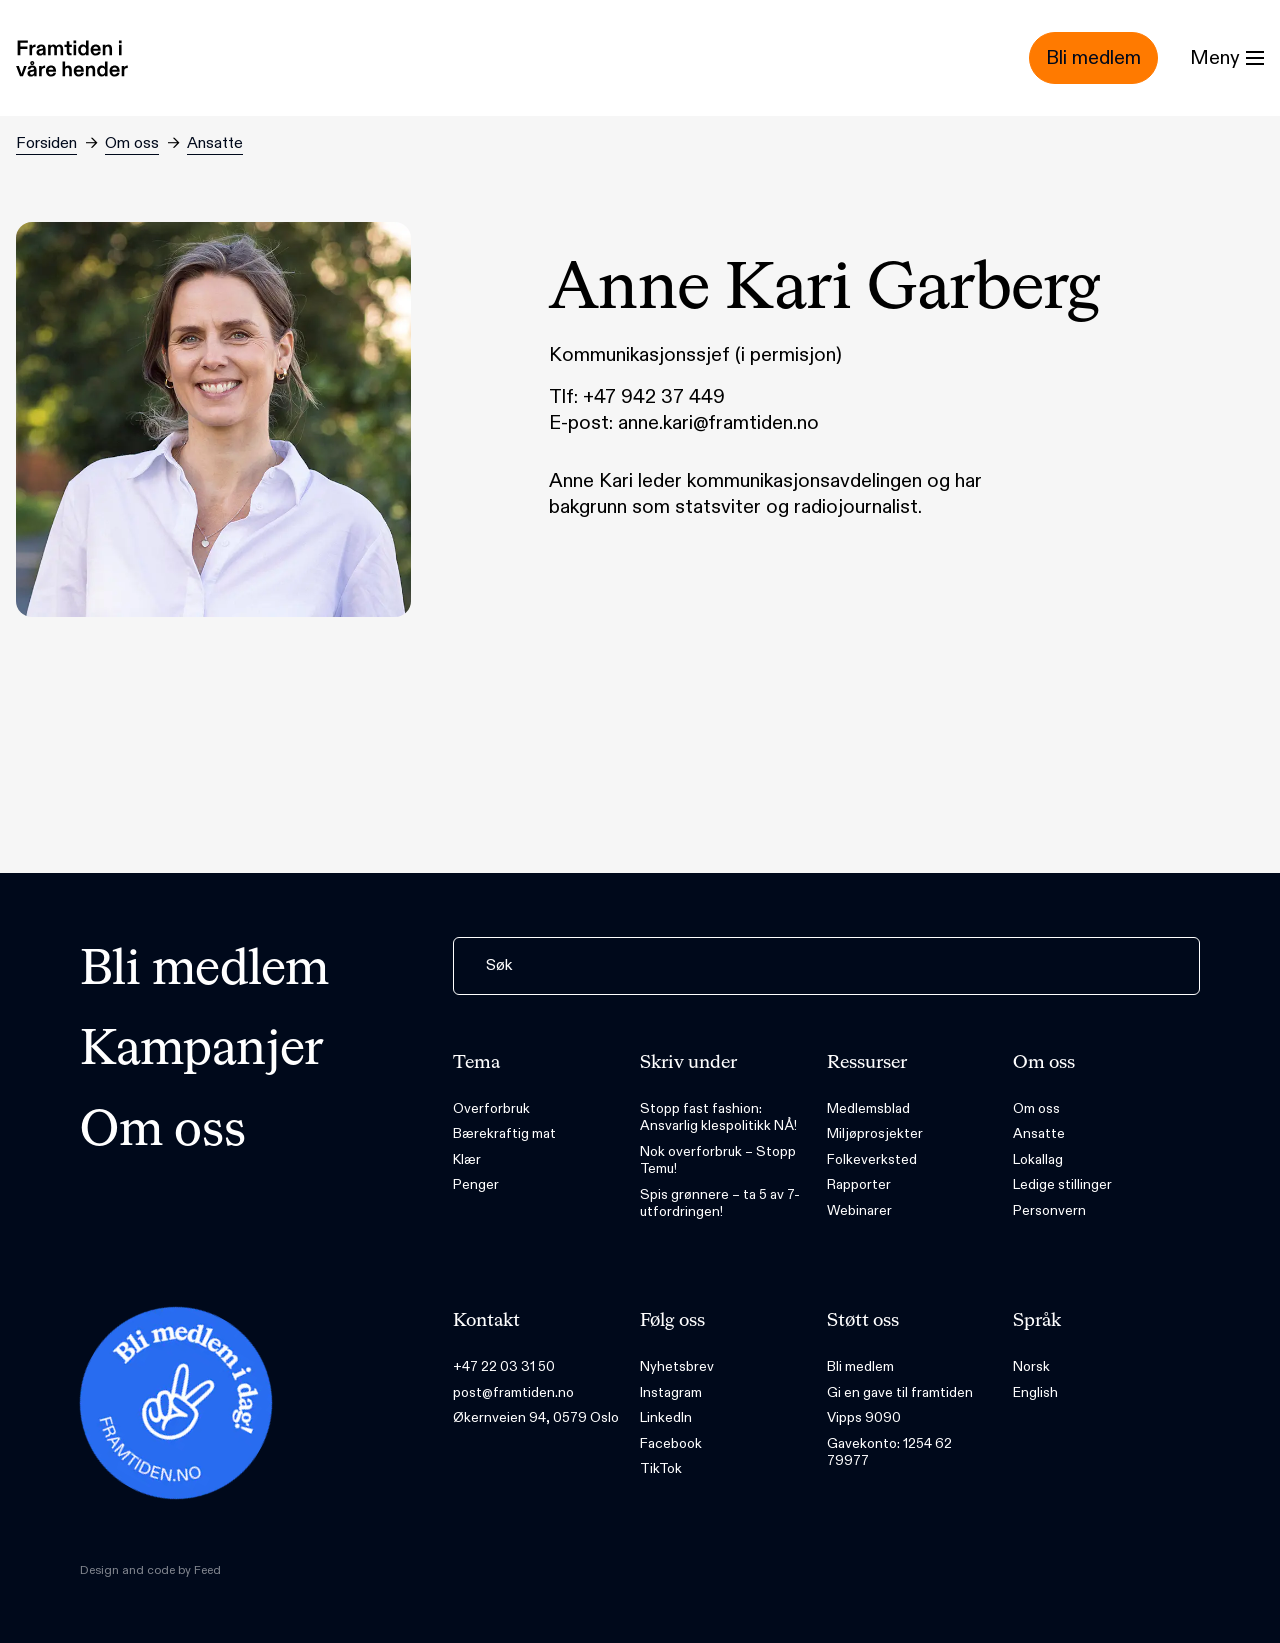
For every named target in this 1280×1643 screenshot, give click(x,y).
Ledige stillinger (1062, 1184)
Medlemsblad (868, 1108)
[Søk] (826, 966)
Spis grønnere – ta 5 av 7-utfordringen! (720, 1203)
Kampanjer (202, 1051)
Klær (467, 1159)
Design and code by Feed (150, 1570)
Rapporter (859, 1184)
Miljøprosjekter (875, 1133)
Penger (476, 1184)
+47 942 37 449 (654, 397)
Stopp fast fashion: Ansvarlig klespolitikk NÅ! (718, 1117)
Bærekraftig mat (504, 1133)
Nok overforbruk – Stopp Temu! (718, 1160)
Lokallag (1038, 1159)
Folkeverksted (872, 1159)
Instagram (671, 1392)
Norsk (1031, 1366)
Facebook (671, 1443)
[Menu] (1227, 58)
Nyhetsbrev (677, 1366)
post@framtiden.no (513, 1392)
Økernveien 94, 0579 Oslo (536, 1417)
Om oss (132, 143)
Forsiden (46, 143)
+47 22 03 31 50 (504, 1366)
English (1035, 1392)
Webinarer (859, 1210)
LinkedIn (666, 1417)
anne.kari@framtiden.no (718, 423)
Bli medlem (204, 971)
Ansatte (215, 143)
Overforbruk (491, 1108)
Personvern (1049, 1210)
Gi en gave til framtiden (900, 1392)
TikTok (661, 1468)
